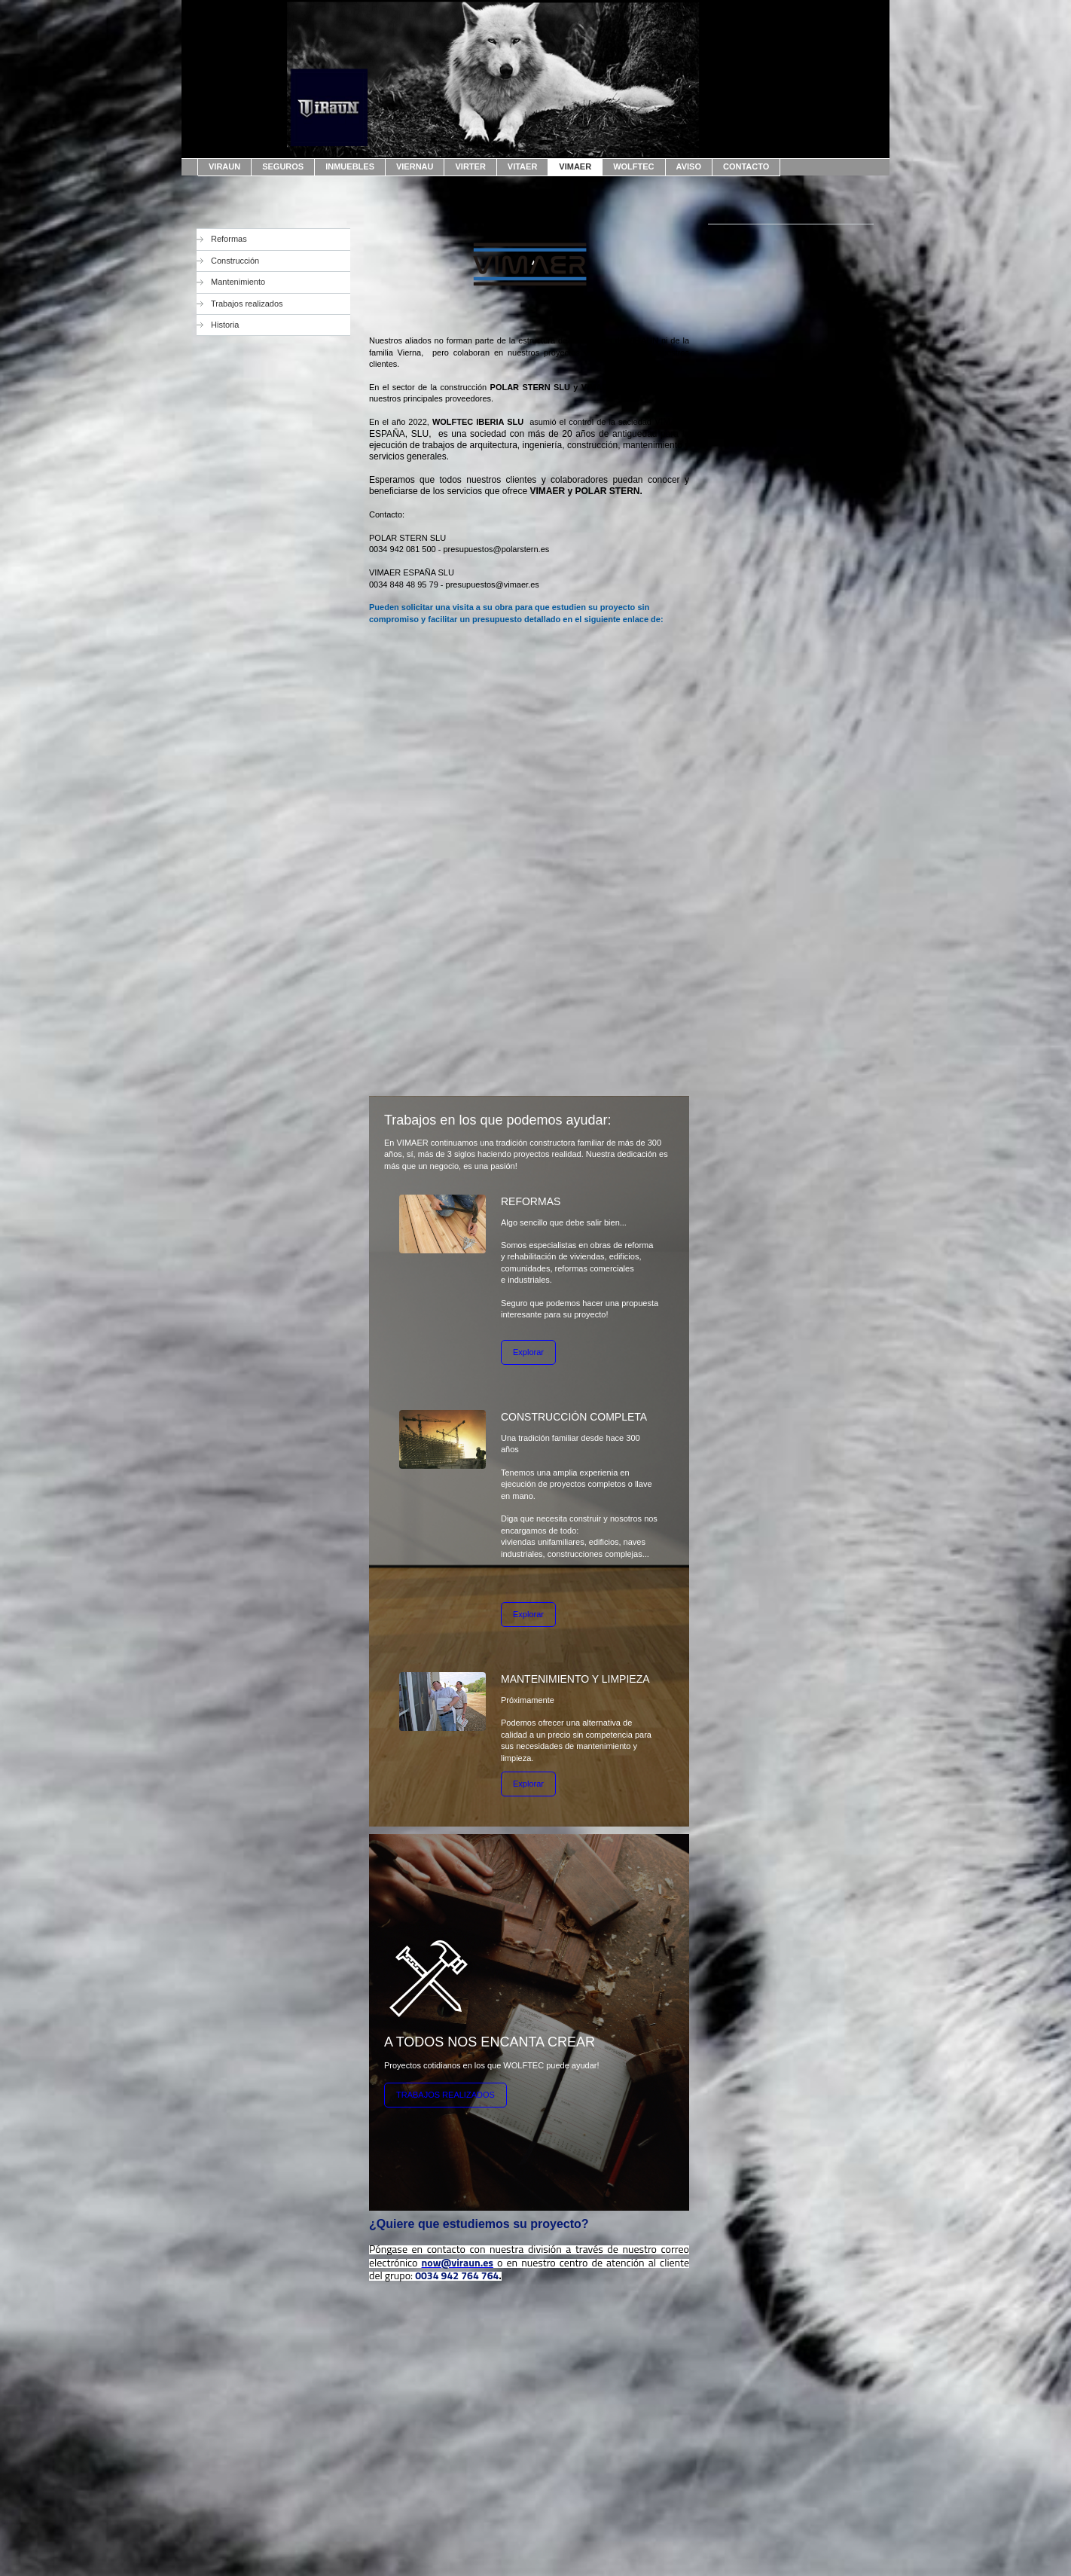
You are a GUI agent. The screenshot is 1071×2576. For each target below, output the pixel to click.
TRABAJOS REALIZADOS (445, 2094)
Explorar (528, 1352)
